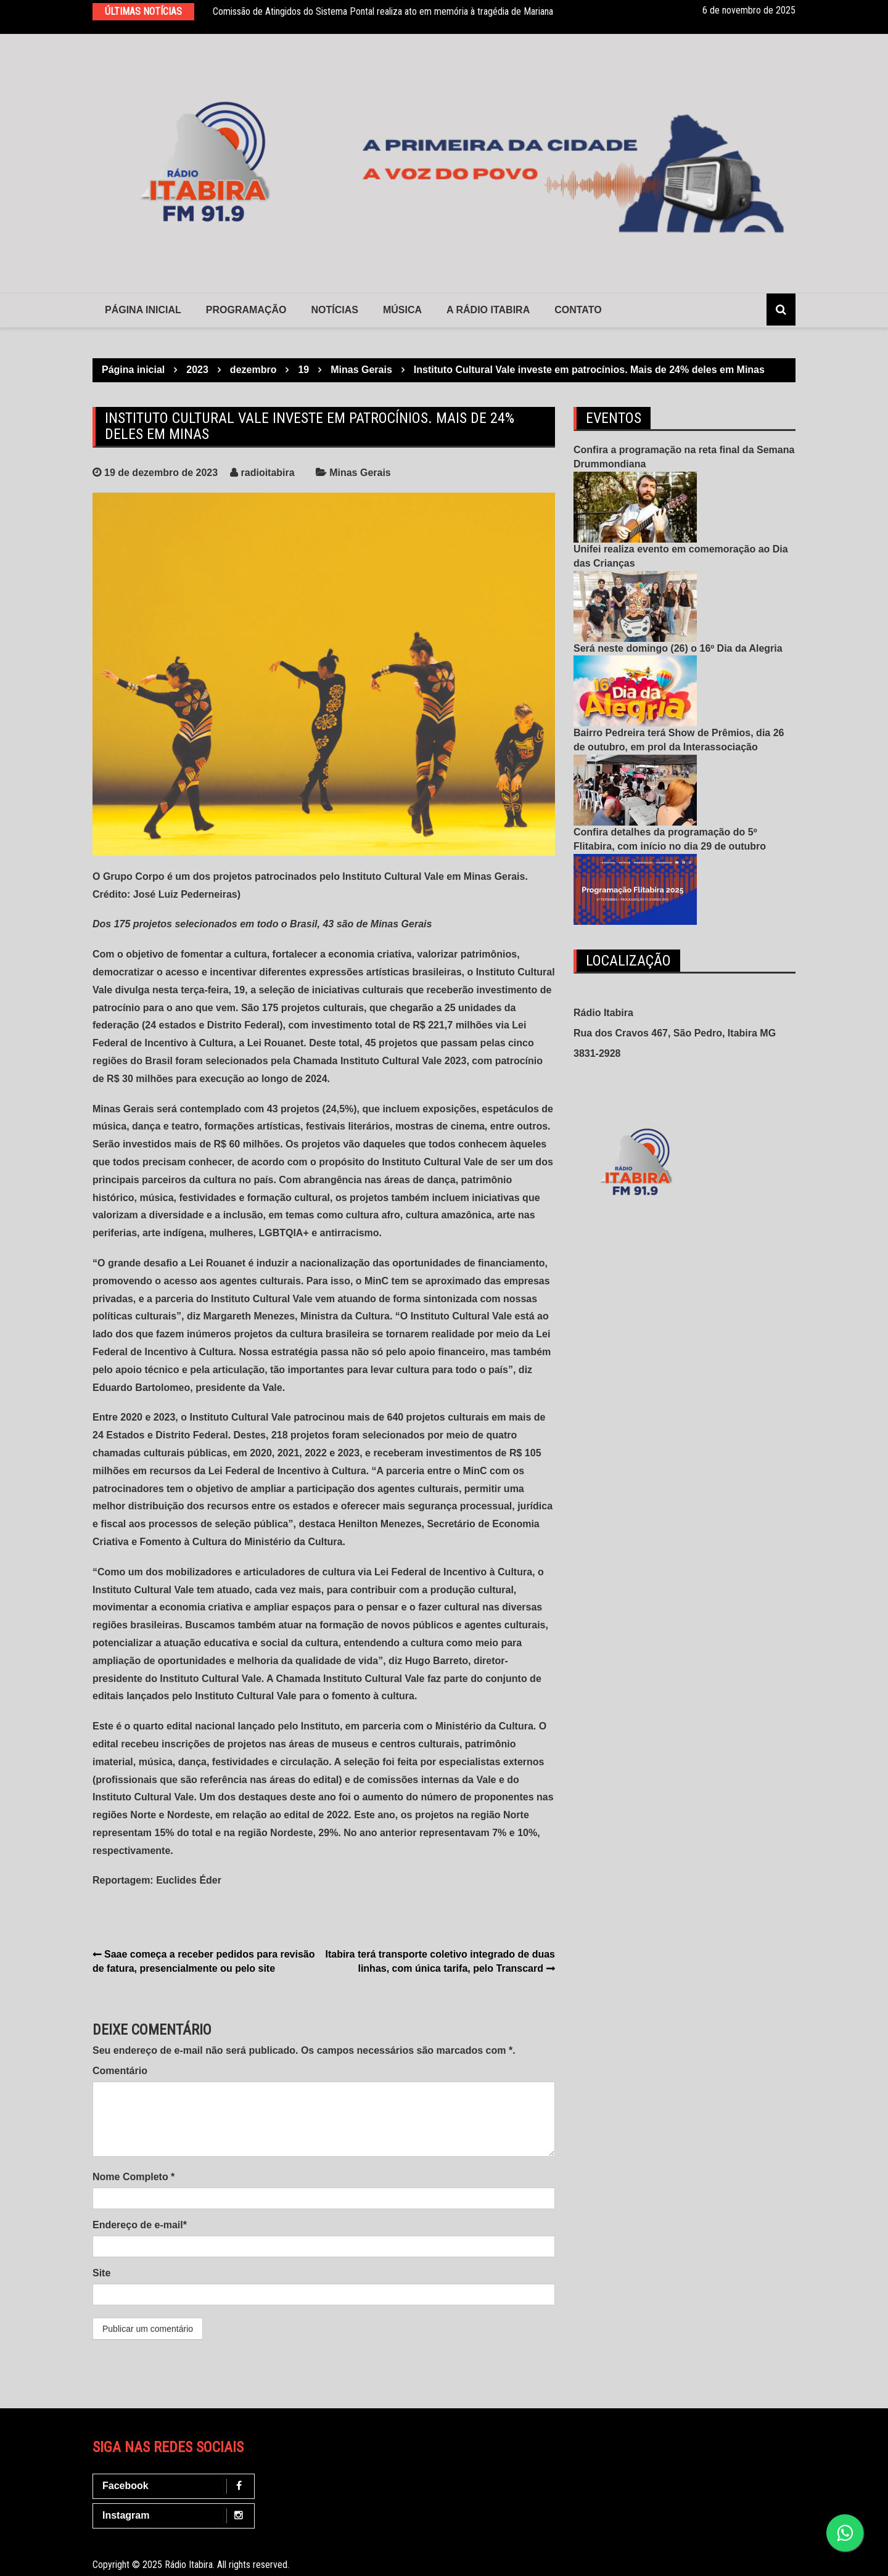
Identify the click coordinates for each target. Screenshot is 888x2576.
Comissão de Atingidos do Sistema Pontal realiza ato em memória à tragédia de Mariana (383, 11)
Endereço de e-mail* (139, 2225)
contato (577, 310)
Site (101, 2273)
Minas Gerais (360, 472)
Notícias (334, 310)
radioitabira (268, 472)
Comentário (119, 2070)
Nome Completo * (133, 2177)
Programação (246, 310)
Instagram (176, 2516)
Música (402, 310)
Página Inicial (143, 310)
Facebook (176, 2486)
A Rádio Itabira (488, 310)
